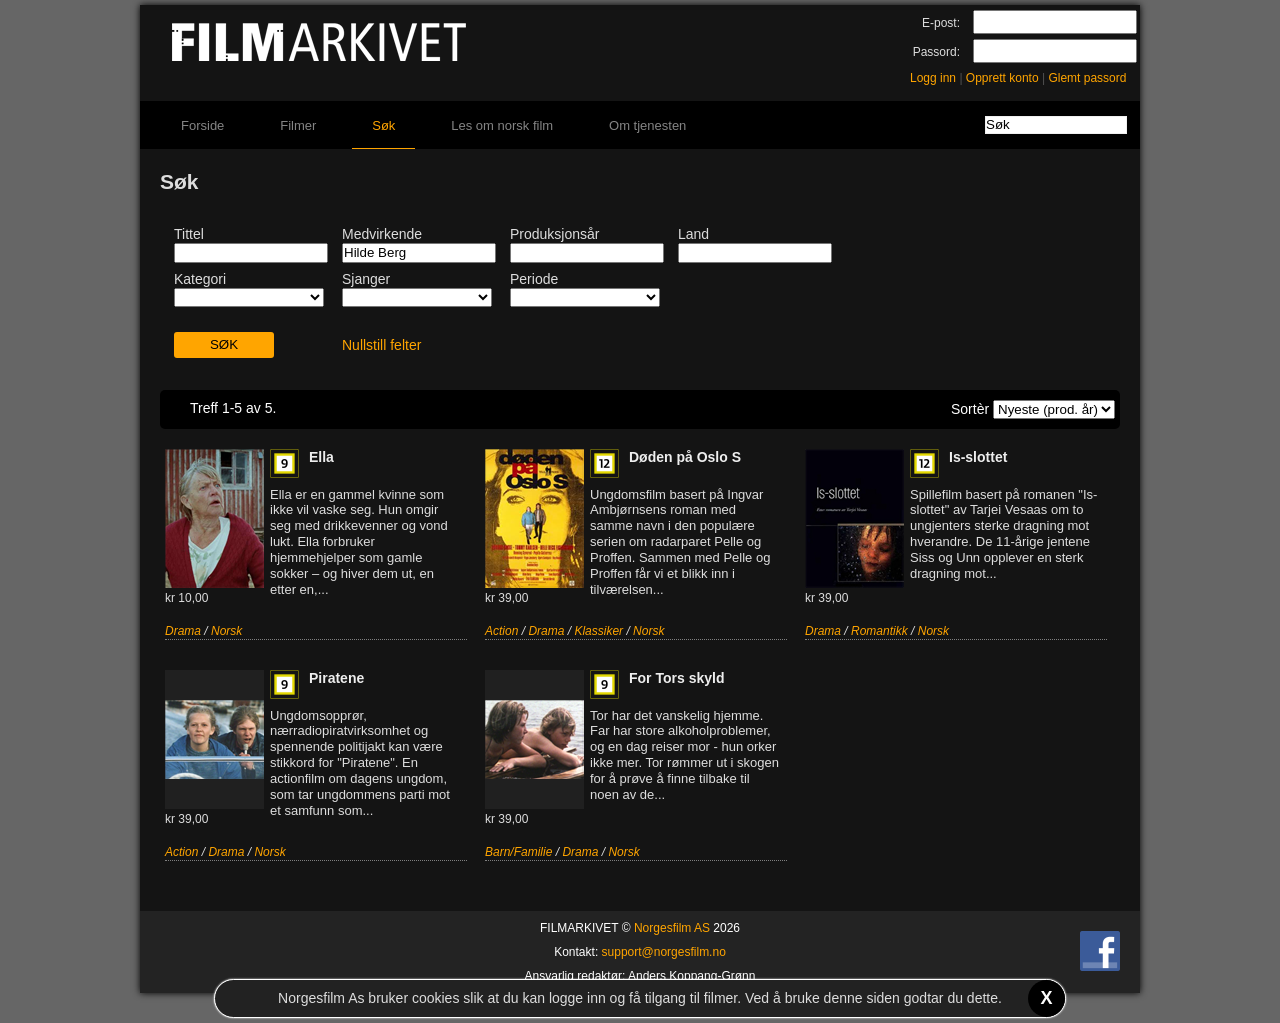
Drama (183, 631)
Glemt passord (1087, 78)
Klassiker (598, 631)
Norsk (226, 631)
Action (501, 631)
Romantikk (879, 631)
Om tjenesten (647, 125)
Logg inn (933, 78)
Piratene (336, 678)
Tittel (189, 234)
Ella (321, 457)
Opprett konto (1002, 78)
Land (693, 234)
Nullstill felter (381, 345)
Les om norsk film (502, 125)
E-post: (941, 23)
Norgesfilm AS (672, 928)
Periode (534, 279)
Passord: (936, 52)
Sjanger (366, 279)
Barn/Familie (518, 852)
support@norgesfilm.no (664, 952)
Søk (383, 125)
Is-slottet (978, 457)
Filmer (298, 125)
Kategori (200, 279)
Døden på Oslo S (685, 457)
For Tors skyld (676, 678)
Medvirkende (382, 234)
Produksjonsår (555, 234)
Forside (202, 125)
